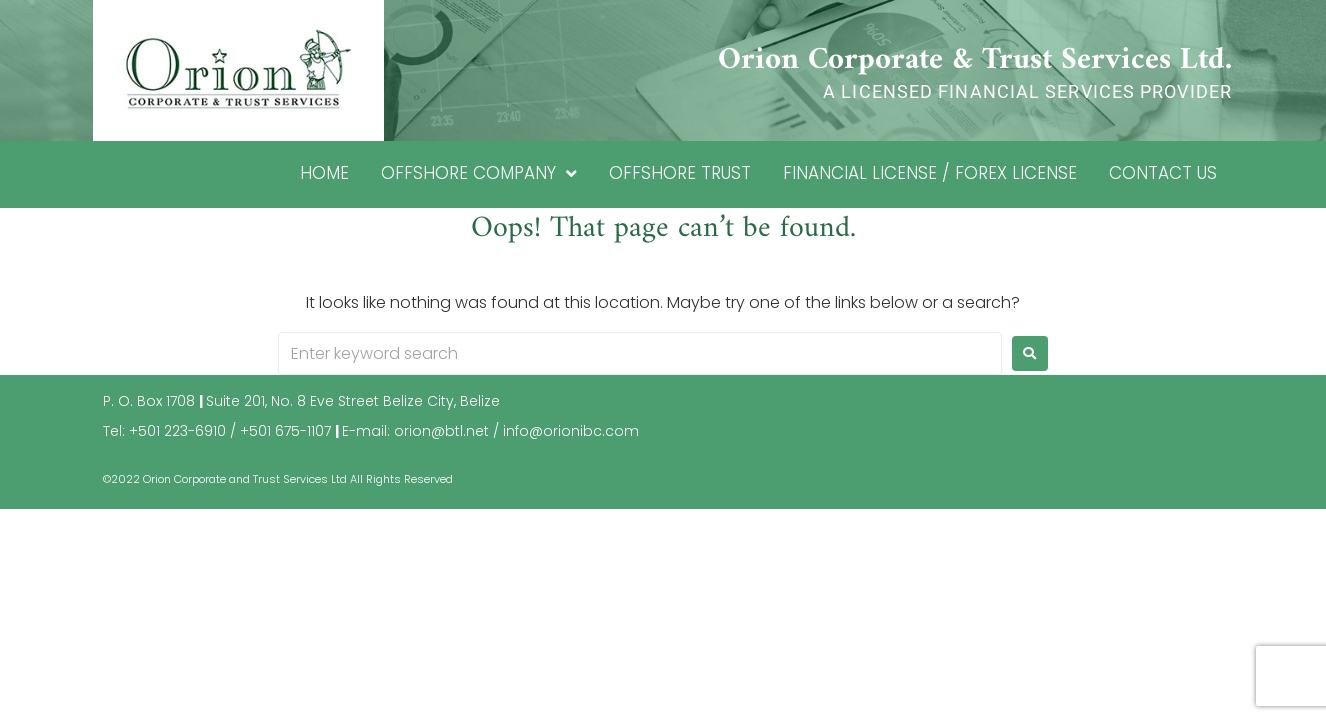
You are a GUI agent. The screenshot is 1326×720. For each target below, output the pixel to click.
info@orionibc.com (571, 431)
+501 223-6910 (177, 431)
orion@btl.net (441, 431)
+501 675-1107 (285, 431)
